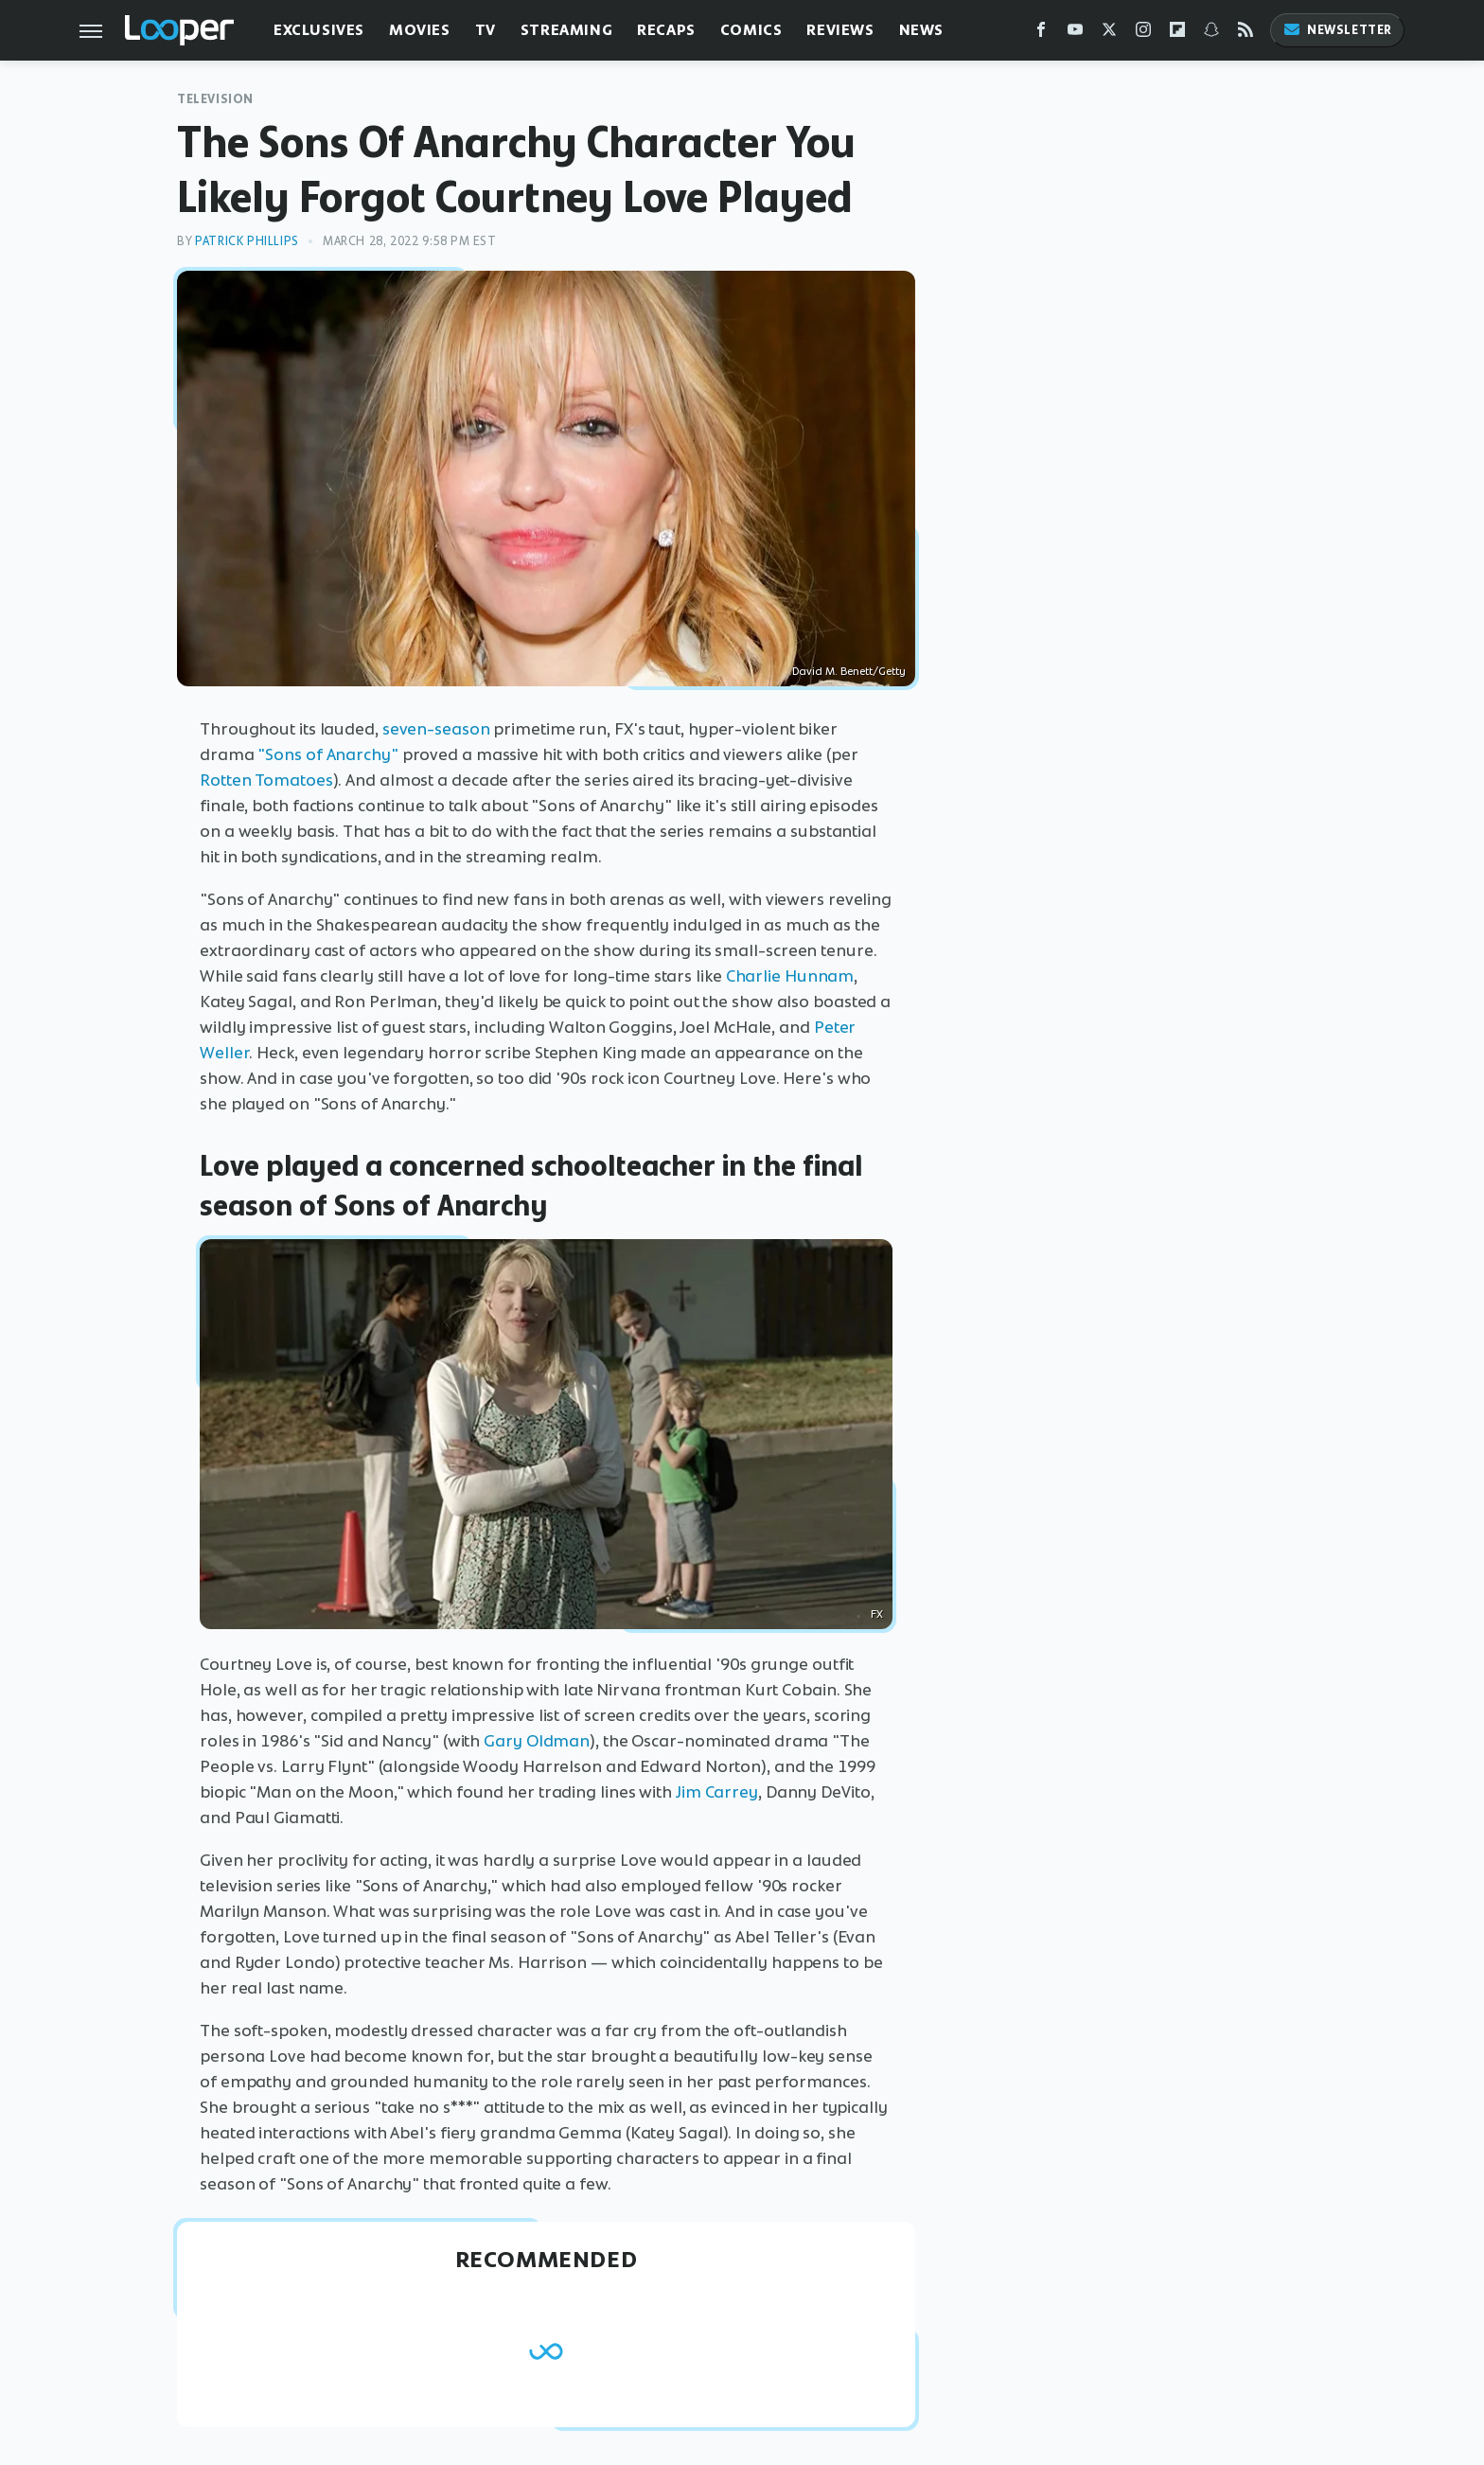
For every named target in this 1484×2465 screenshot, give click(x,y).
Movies (419, 30)
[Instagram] (1143, 33)
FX (877, 1614)
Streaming (566, 30)
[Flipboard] (1177, 33)
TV (485, 30)
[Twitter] (1109, 33)
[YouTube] (1075, 33)
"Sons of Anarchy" (327, 754)
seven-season (436, 729)
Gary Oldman (537, 1740)
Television (215, 99)
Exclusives (319, 30)
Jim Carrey (717, 1792)
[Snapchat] (1211, 33)
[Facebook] (1041, 33)
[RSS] (1245, 33)
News (921, 30)
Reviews (840, 30)
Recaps (666, 30)
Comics (751, 30)
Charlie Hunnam (790, 976)
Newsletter (1337, 30)
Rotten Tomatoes (266, 780)
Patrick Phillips (247, 241)
